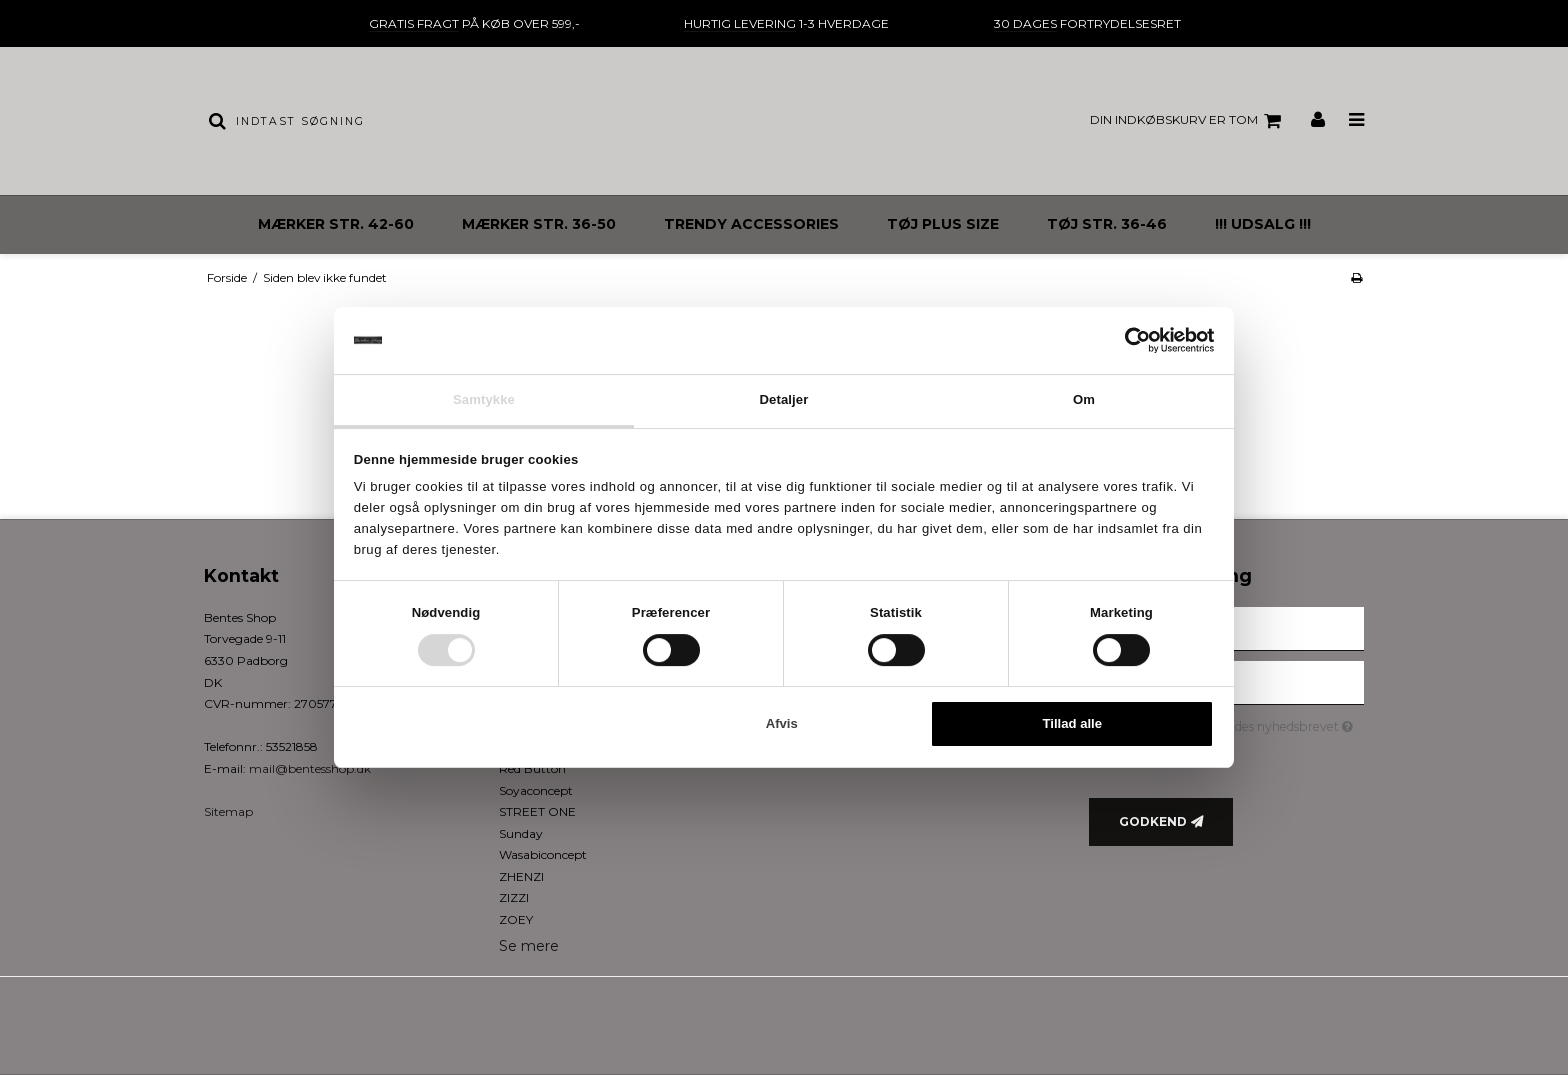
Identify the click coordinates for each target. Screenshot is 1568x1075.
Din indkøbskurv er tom (1188, 121)
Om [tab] (1084, 399)
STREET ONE (537, 811)
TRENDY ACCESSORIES (751, 224)
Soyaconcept (536, 790)
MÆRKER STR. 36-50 (539, 224)
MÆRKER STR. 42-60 (336, 224)
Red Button (532, 768)
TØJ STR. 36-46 (1107, 224)
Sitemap (228, 811)
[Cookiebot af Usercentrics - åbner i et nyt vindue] (1126, 340)
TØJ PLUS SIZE (943, 224)
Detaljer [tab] (784, 399)
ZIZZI (514, 897)
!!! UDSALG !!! (1263, 224)
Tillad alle (1073, 724)
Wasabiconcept (543, 854)
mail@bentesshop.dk (310, 768)
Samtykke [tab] (484, 399)
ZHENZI (521, 876)
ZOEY (516, 919)
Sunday (521, 833)
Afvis (782, 724)
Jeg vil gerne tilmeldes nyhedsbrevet (1243, 723)
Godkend (1153, 821)
